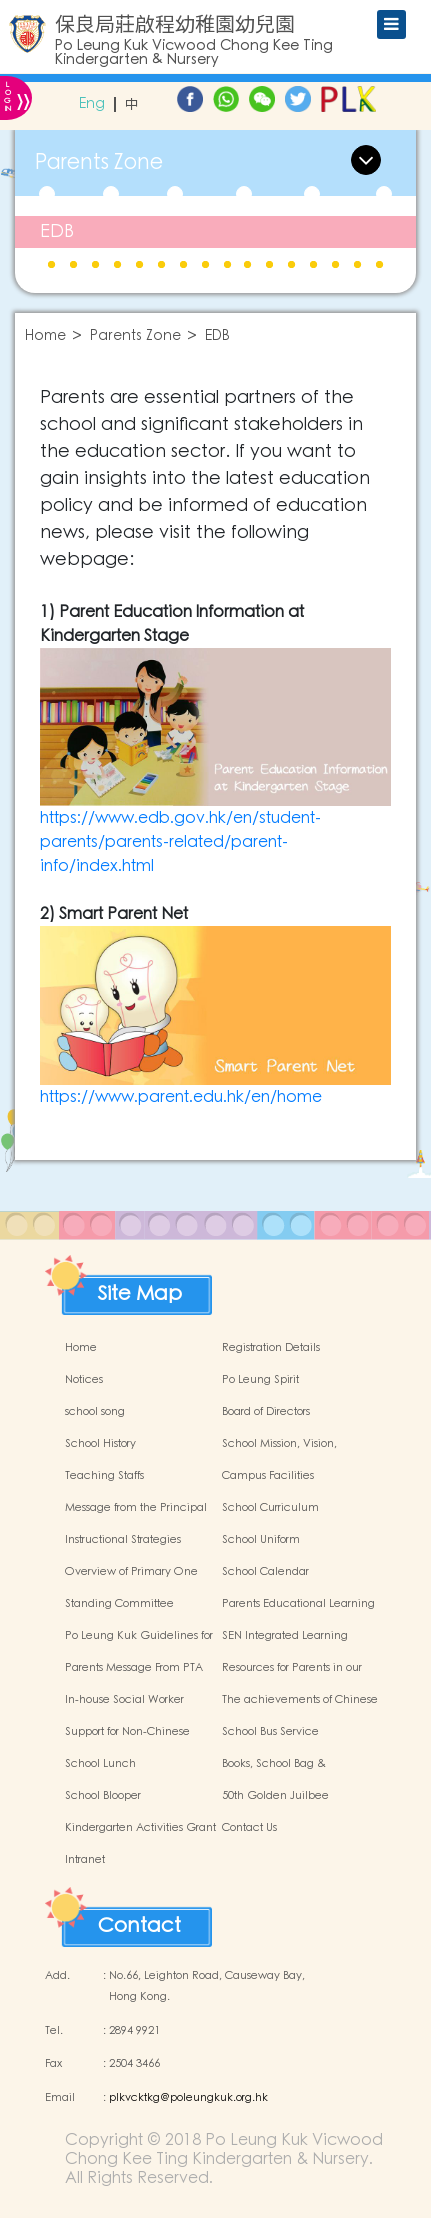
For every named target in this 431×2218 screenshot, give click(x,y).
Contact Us (249, 1828)
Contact (139, 1921)
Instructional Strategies (123, 1540)
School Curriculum (270, 1508)
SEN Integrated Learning (285, 1636)
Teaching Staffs (104, 1476)
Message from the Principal (136, 1508)
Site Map (140, 1289)
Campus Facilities (268, 1476)
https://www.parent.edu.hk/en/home (181, 1097)
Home (45, 336)
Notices (84, 1380)
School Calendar (265, 1572)
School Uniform (261, 1540)
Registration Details (271, 1348)
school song (95, 1412)
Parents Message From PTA (134, 1668)
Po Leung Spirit (260, 1380)
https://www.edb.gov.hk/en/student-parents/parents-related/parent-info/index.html (180, 842)
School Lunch (100, 1764)
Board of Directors (266, 1412)
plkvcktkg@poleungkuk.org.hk (188, 2098)
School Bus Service (270, 1732)
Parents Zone (135, 336)
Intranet (85, 1860)
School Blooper (103, 1796)
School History (100, 1444)
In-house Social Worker (124, 1700)
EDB (57, 231)
